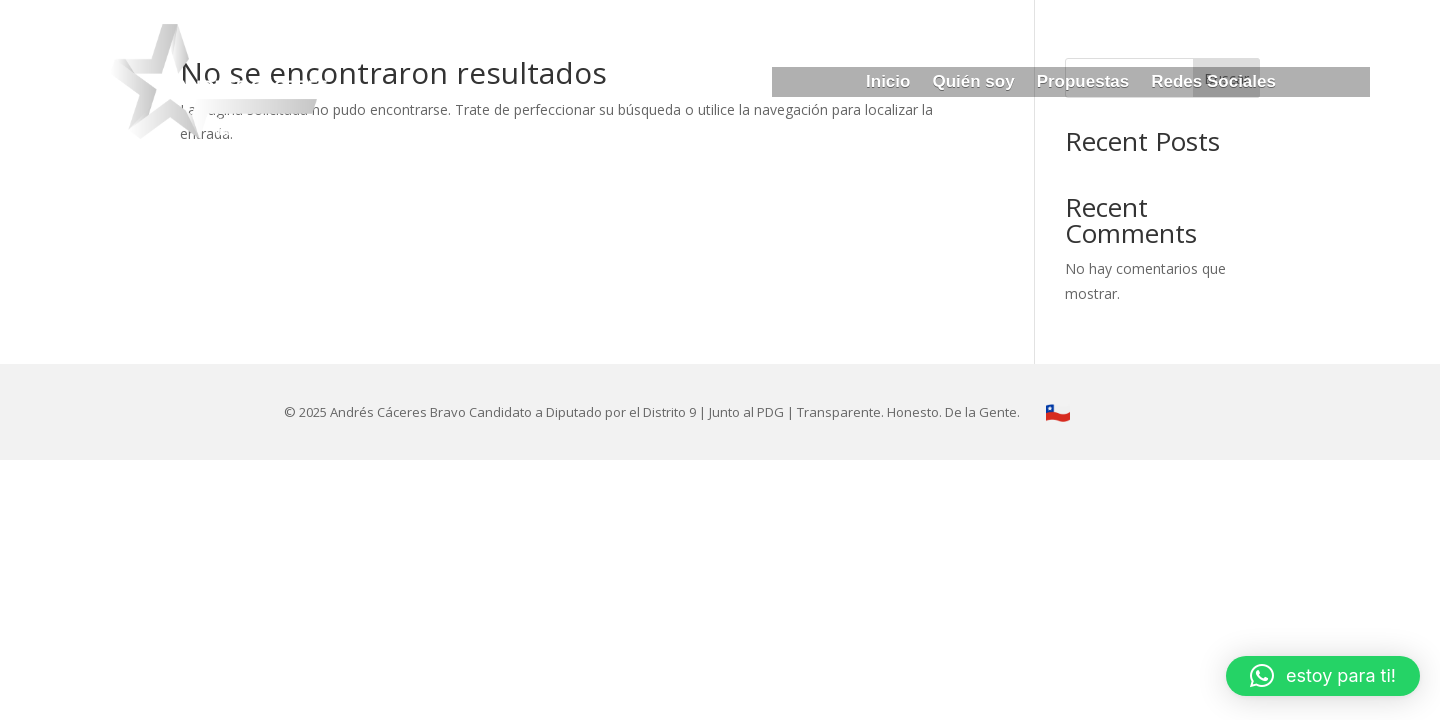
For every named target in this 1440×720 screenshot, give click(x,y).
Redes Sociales (1213, 83)
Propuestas (1083, 83)
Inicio (888, 83)
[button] (1323, 676)
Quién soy (973, 83)
